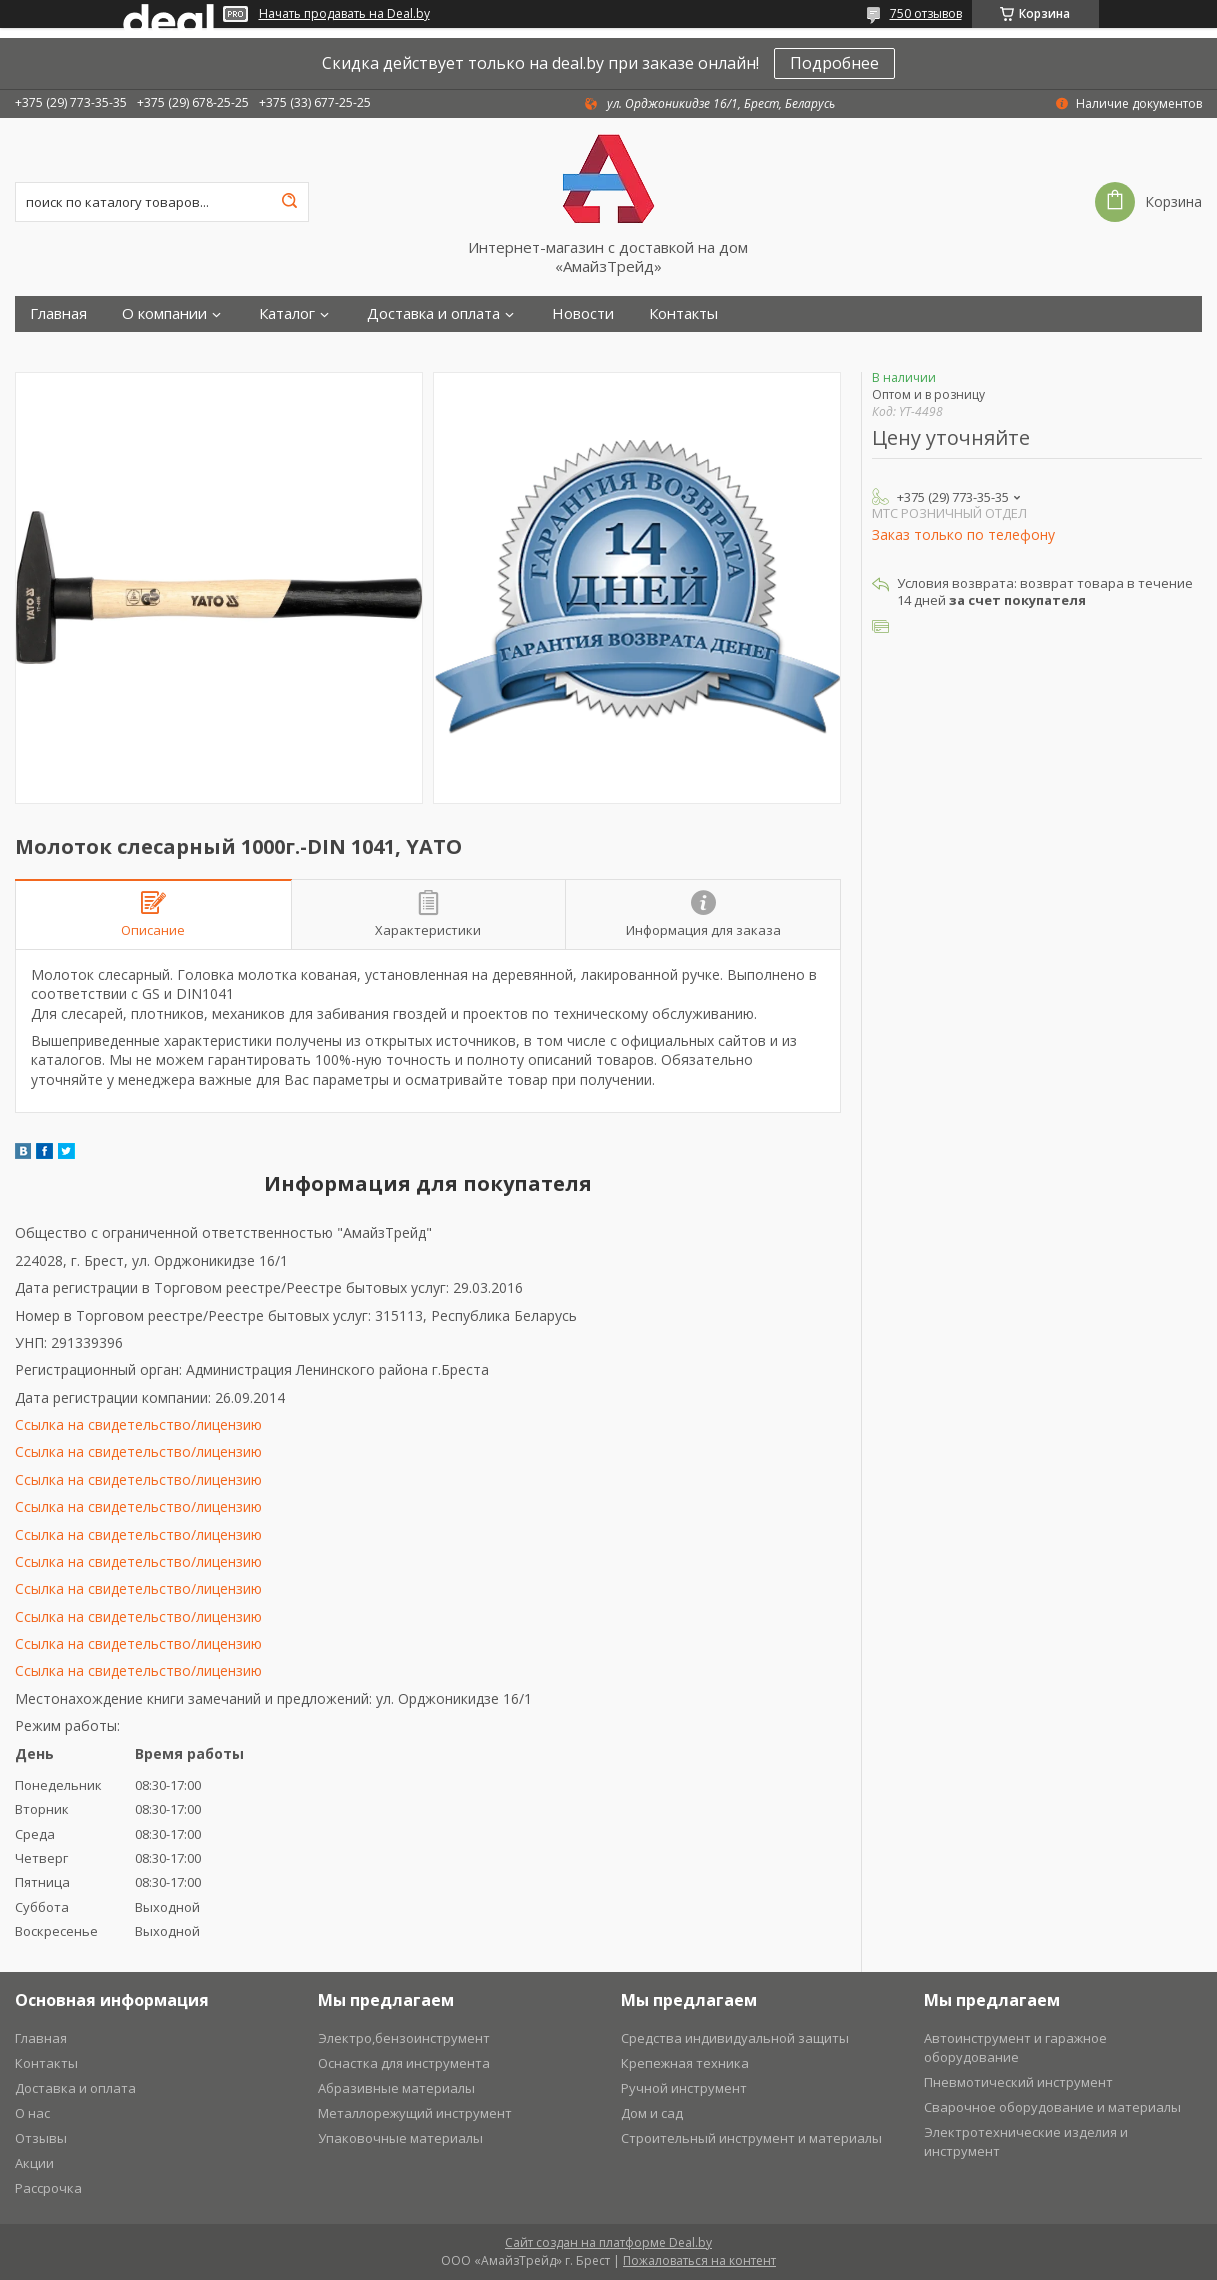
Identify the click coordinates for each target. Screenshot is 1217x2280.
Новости (583, 313)
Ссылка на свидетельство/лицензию (138, 1424)
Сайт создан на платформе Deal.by (608, 2242)
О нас (32, 2113)
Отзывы (41, 2138)
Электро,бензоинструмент (404, 2038)
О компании (164, 313)
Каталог (287, 313)
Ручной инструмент (684, 2088)
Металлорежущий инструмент (415, 2113)
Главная (58, 313)
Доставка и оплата (433, 313)
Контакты (683, 313)
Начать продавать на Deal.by (344, 14)
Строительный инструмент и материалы (751, 2138)
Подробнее (834, 63)
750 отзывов (926, 13)
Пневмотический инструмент (1018, 2082)
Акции (34, 2163)
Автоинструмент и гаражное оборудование (1015, 2047)
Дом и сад (652, 2113)
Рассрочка (48, 2188)
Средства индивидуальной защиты (735, 2038)
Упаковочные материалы (400, 2138)
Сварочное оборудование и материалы (1052, 2107)
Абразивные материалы (396, 2088)
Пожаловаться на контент (699, 2260)
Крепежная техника (685, 2063)
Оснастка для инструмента (404, 2063)
